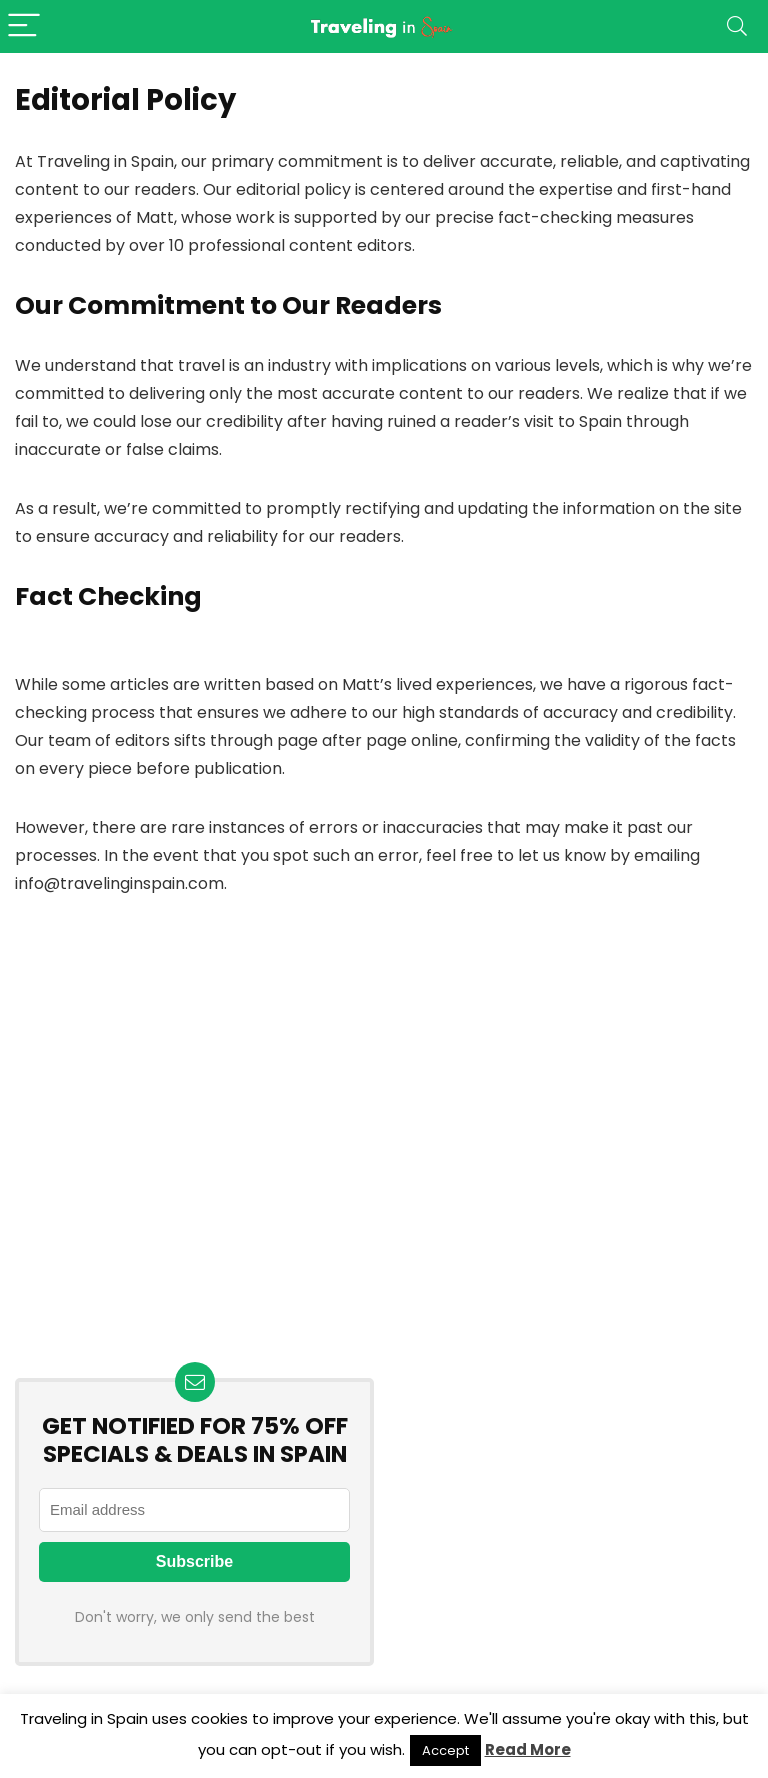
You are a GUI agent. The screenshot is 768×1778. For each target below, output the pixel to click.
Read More (528, 1749)
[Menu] (24, 26)
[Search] (737, 26)
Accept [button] (445, 1750)
